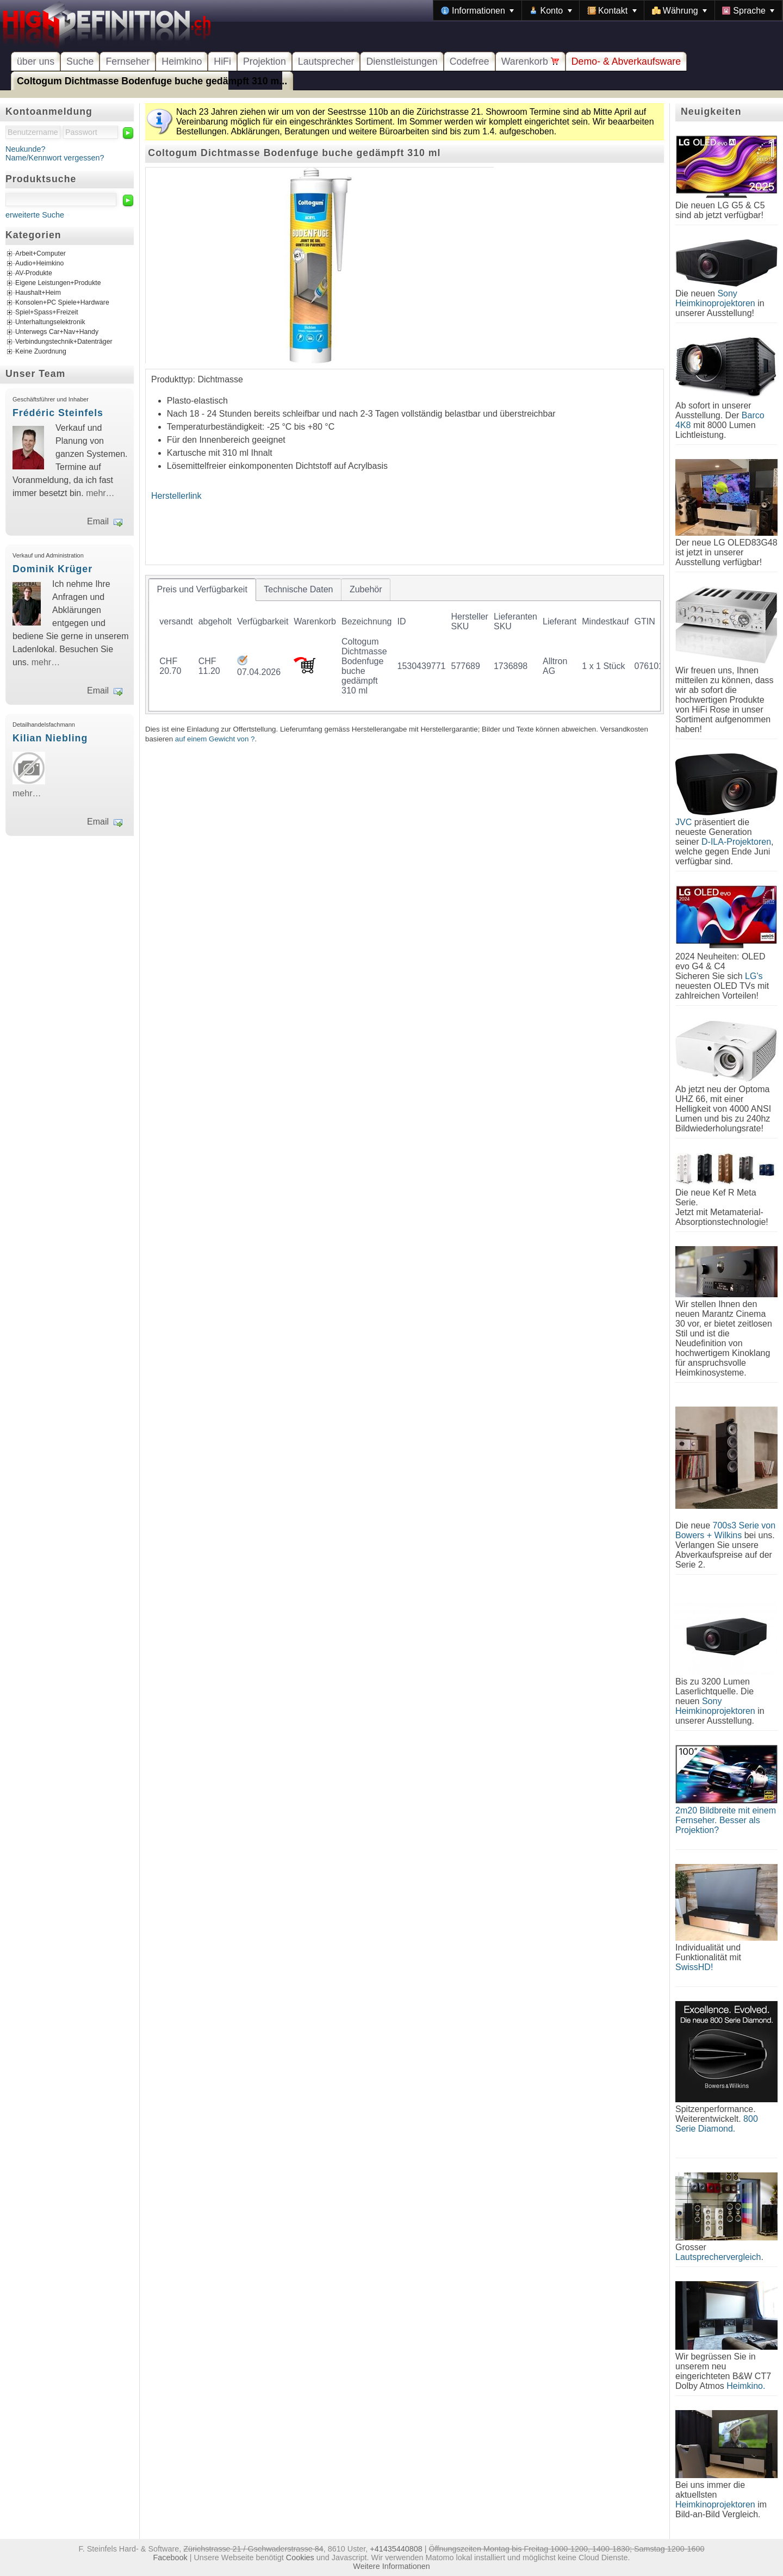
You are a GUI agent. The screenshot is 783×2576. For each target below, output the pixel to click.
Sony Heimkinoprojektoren (715, 298)
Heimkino (181, 61)
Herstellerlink (176, 495)
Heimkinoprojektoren (715, 2504)
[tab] (202, 589)
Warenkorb (530, 61)
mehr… (100, 493)
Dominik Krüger (52, 569)
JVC (683, 822)
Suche (80, 61)
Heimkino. (745, 2386)
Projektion (264, 61)
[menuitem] (477, 10)
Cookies (300, 2557)
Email (98, 521)
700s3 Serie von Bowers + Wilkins (725, 1530)
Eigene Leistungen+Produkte (58, 283)
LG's (753, 976)
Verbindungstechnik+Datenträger (64, 342)
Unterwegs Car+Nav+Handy (56, 332)
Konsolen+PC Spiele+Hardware (62, 303)
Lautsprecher (326, 61)
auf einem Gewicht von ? (215, 739)
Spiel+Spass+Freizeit (46, 313)
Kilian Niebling (50, 738)
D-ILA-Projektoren (736, 841)
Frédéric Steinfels (58, 412)
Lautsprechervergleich (718, 2257)
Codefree (469, 61)
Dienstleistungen (401, 61)
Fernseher (127, 61)
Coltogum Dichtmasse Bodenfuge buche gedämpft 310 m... (152, 81)
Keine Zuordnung (40, 352)
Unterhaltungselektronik (50, 322)
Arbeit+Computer (40, 254)
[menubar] (608, 10)
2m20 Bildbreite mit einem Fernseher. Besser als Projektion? (725, 1820)
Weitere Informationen (391, 2566)
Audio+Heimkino (39, 264)
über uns (35, 61)
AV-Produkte (33, 273)
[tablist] (404, 644)
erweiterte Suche (34, 214)
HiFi (222, 61)
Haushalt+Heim (38, 293)
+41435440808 (396, 2548)
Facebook (170, 2557)
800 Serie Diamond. (716, 2123)
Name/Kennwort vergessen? (54, 157)
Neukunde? (25, 149)
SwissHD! (694, 1967)
